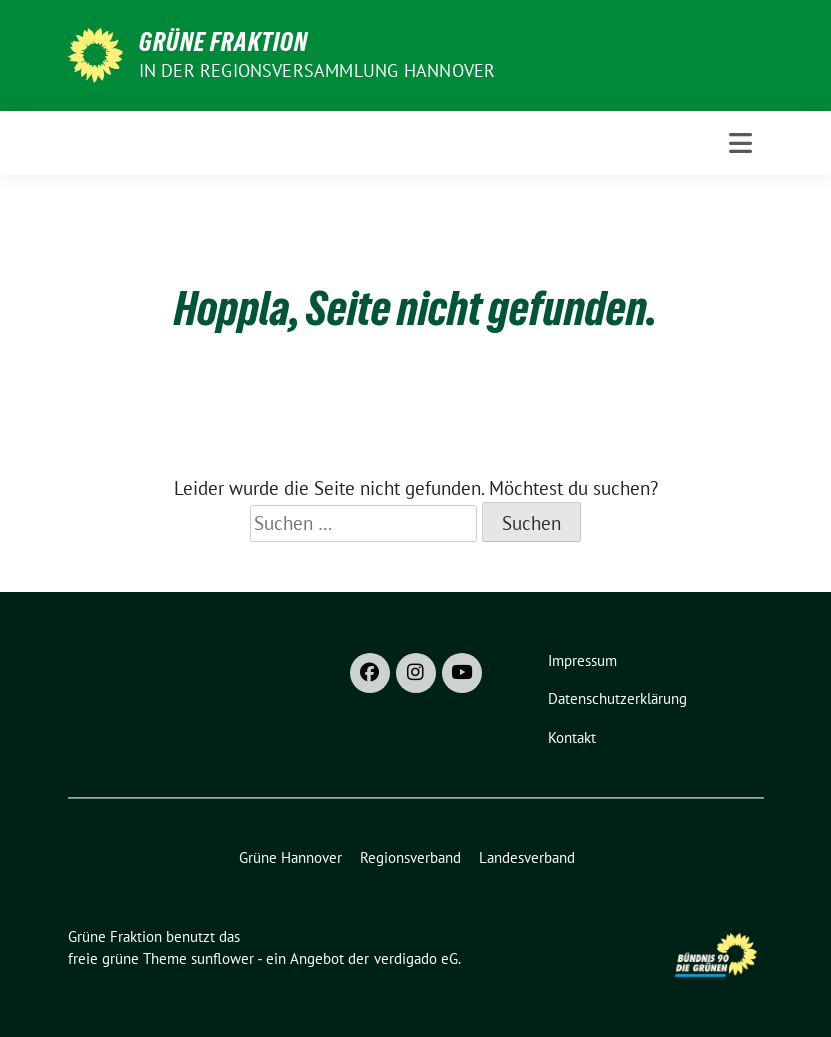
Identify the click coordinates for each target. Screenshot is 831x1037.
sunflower (222, 958)
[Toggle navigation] (740, 143)
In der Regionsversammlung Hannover (317, 70)
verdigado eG (416, 958)
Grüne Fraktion (223, 42)
